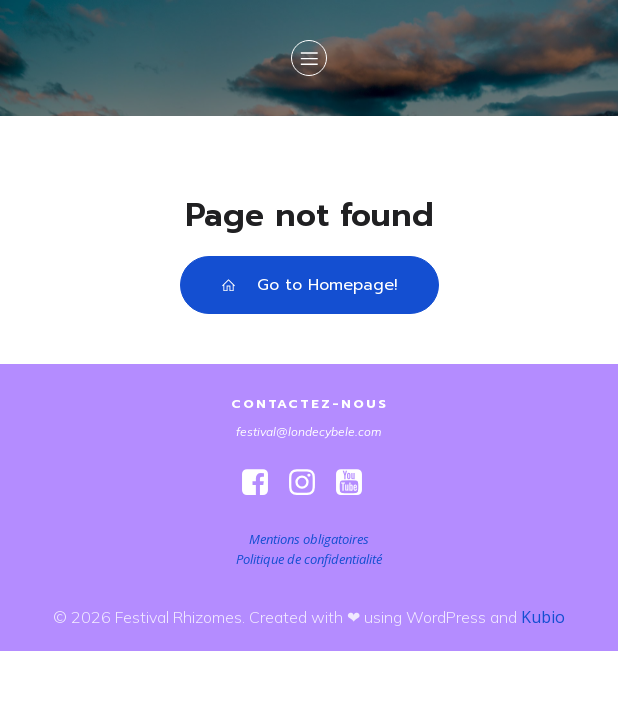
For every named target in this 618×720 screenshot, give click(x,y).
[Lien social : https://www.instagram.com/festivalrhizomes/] (309, 483)
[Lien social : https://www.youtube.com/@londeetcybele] (356, 483)
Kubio (543, 617)
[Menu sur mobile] (309, 58)
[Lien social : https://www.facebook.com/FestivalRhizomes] (262, 483)
